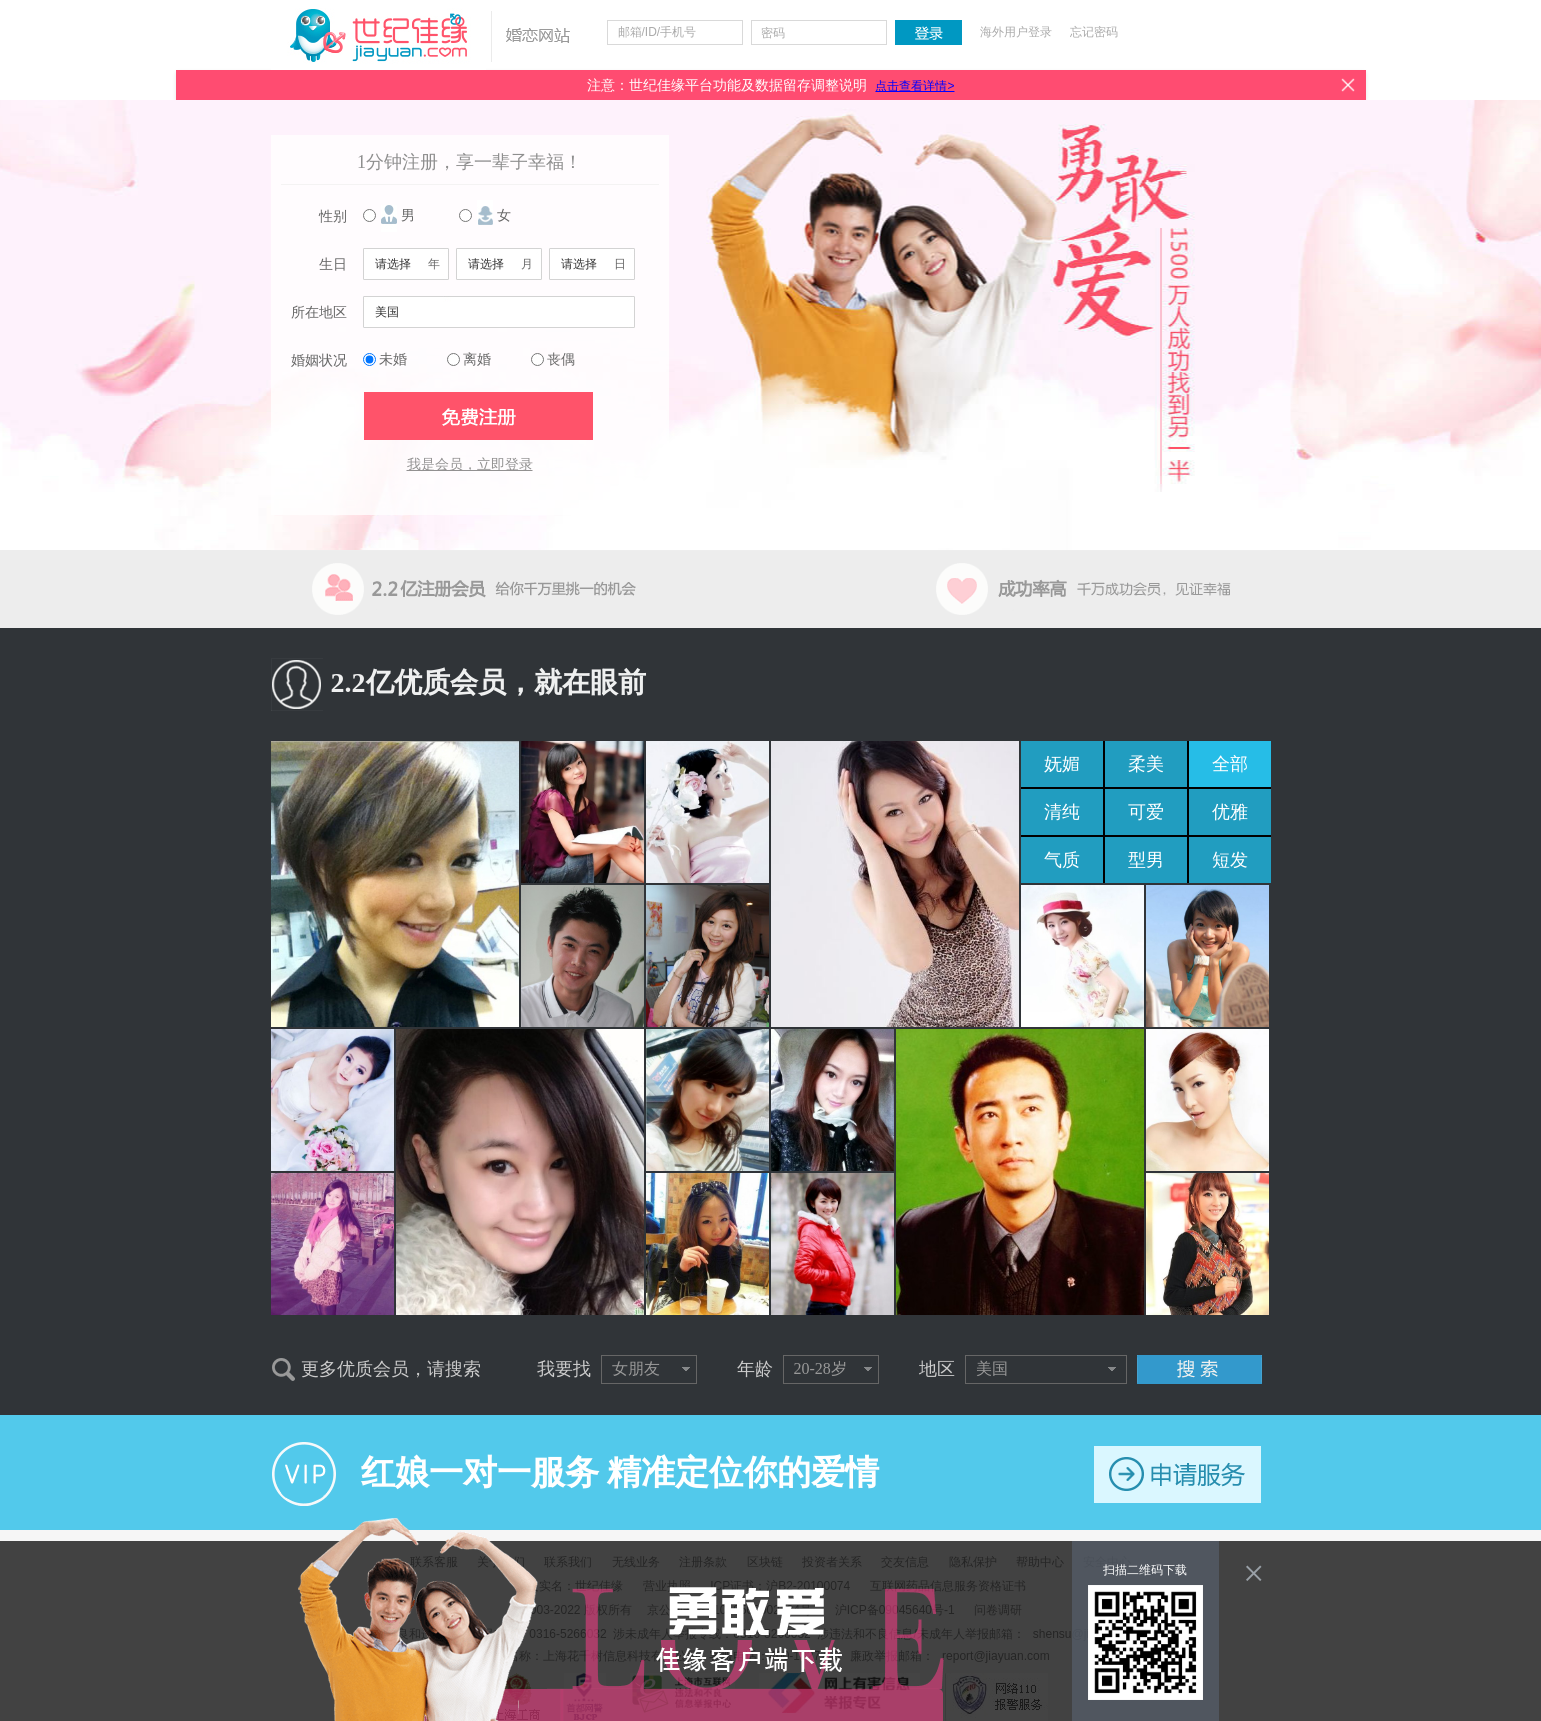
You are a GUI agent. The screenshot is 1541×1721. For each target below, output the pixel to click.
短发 (1230, 860)
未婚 (393, 359)
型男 (1146, 860)
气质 (1062, 860)
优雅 (1230, 812)
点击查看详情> (914, 86)
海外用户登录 (1016, 32)
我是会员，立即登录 (470, 464)
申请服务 (1177, 1474)
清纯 (1062, 812)
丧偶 (561, 359)
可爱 (1146, 812)
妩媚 (1062, 764)
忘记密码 (1094, 32)
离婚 (477, 359)
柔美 (1146, 764)
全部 (1230, 764)
